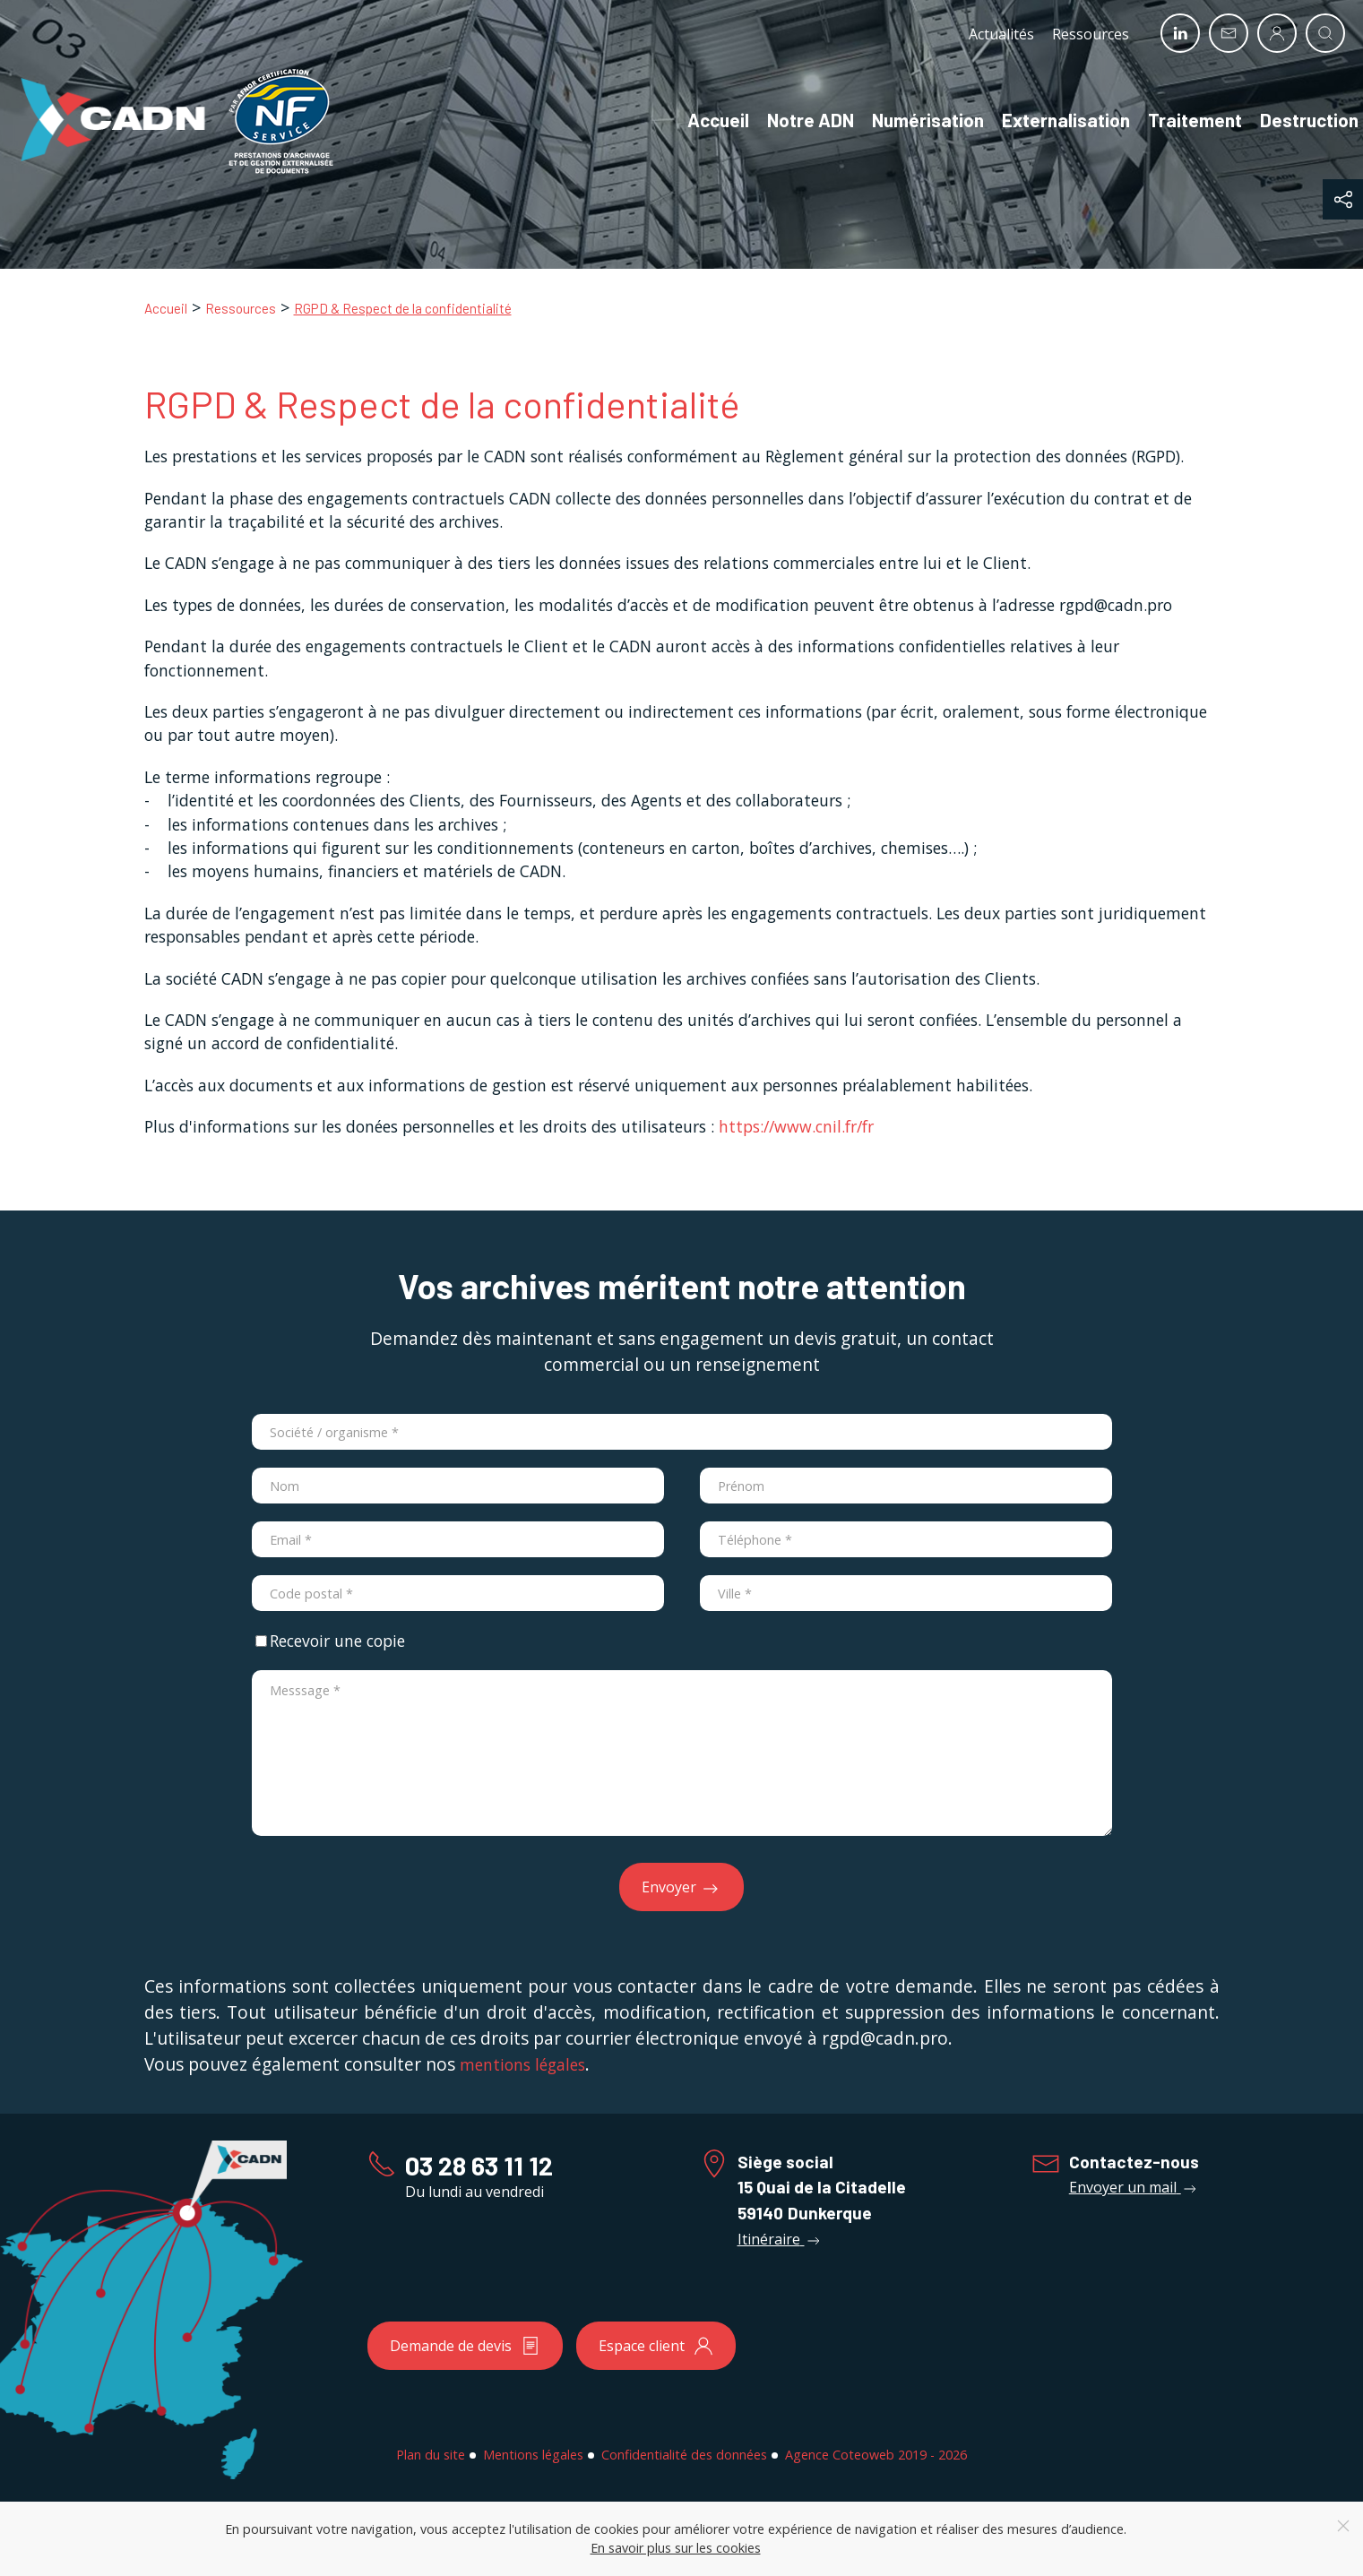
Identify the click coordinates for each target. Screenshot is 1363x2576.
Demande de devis (465, 2346)
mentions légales (522, 2064)
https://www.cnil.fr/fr (796, 1126)
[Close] (1343, 2526)
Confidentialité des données (684, 2454)
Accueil (700, 119)
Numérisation (910, 119)
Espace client (656, 2346)
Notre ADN (792, 119)
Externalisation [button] (1048, 119)
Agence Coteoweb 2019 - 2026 (876, 2454)
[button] (1343, 199)
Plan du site (430, 2454)
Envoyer (681, 1888)
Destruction (1291, 119)
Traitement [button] (1177, 119)
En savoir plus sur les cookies (676, 2547)
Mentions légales (533, 2454)
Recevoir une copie (330, 1640)
